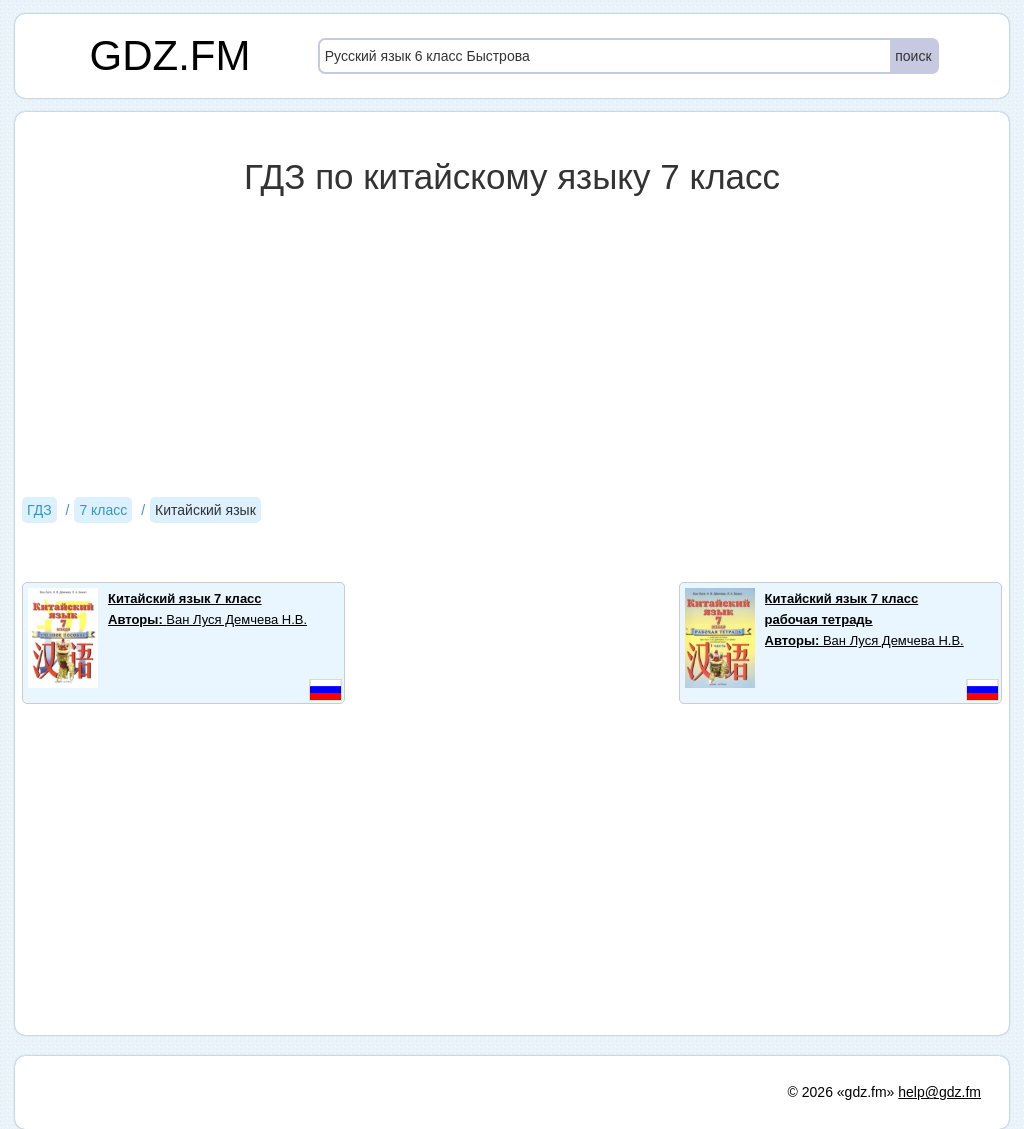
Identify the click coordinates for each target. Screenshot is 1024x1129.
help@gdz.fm (939, 1092)
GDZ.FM (170, 55)
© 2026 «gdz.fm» (841, 1092)
